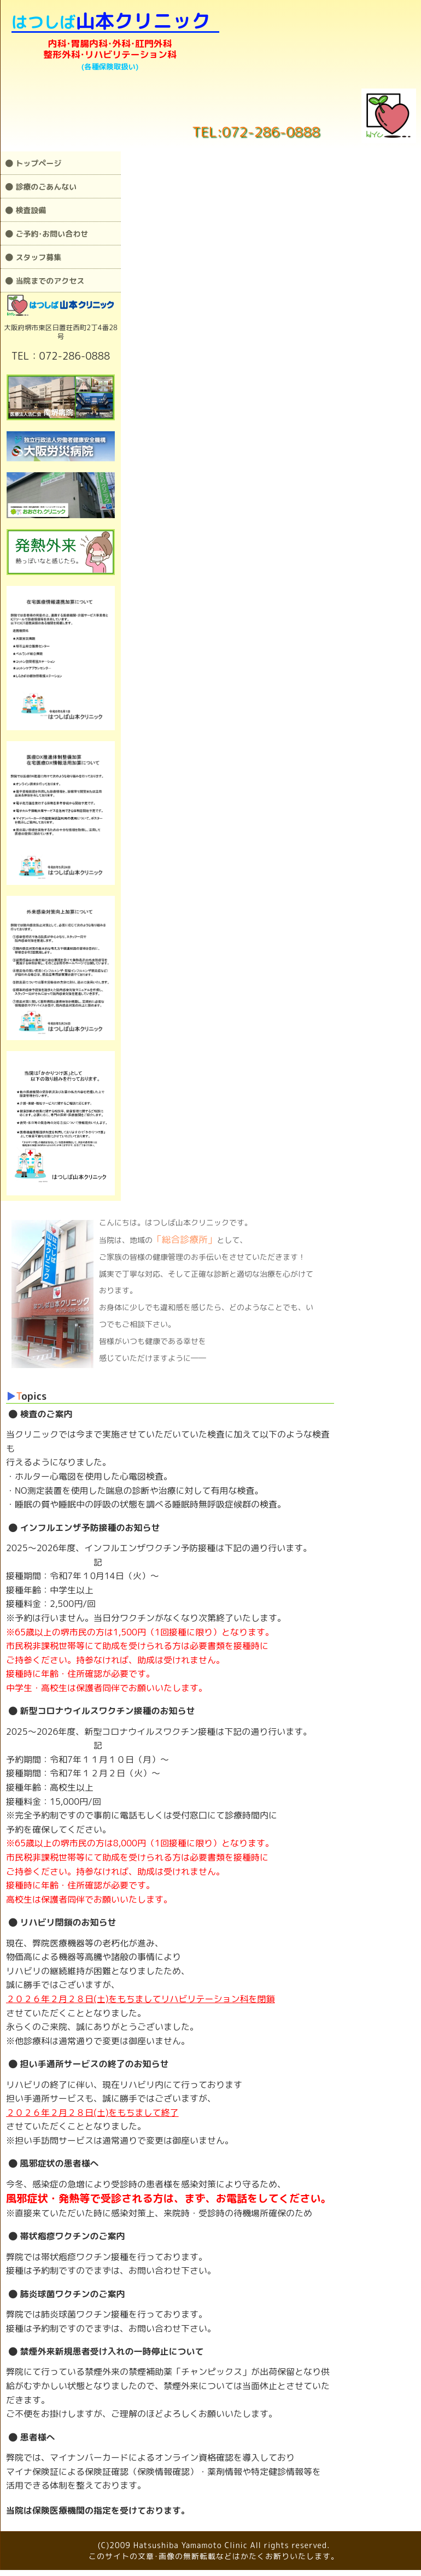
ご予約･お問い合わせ (46, 233)
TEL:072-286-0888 (256, 131)
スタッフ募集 (33, 257)
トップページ (33, 163)
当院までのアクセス (44, 280)
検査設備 (25, 210)
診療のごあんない (41, 186)
